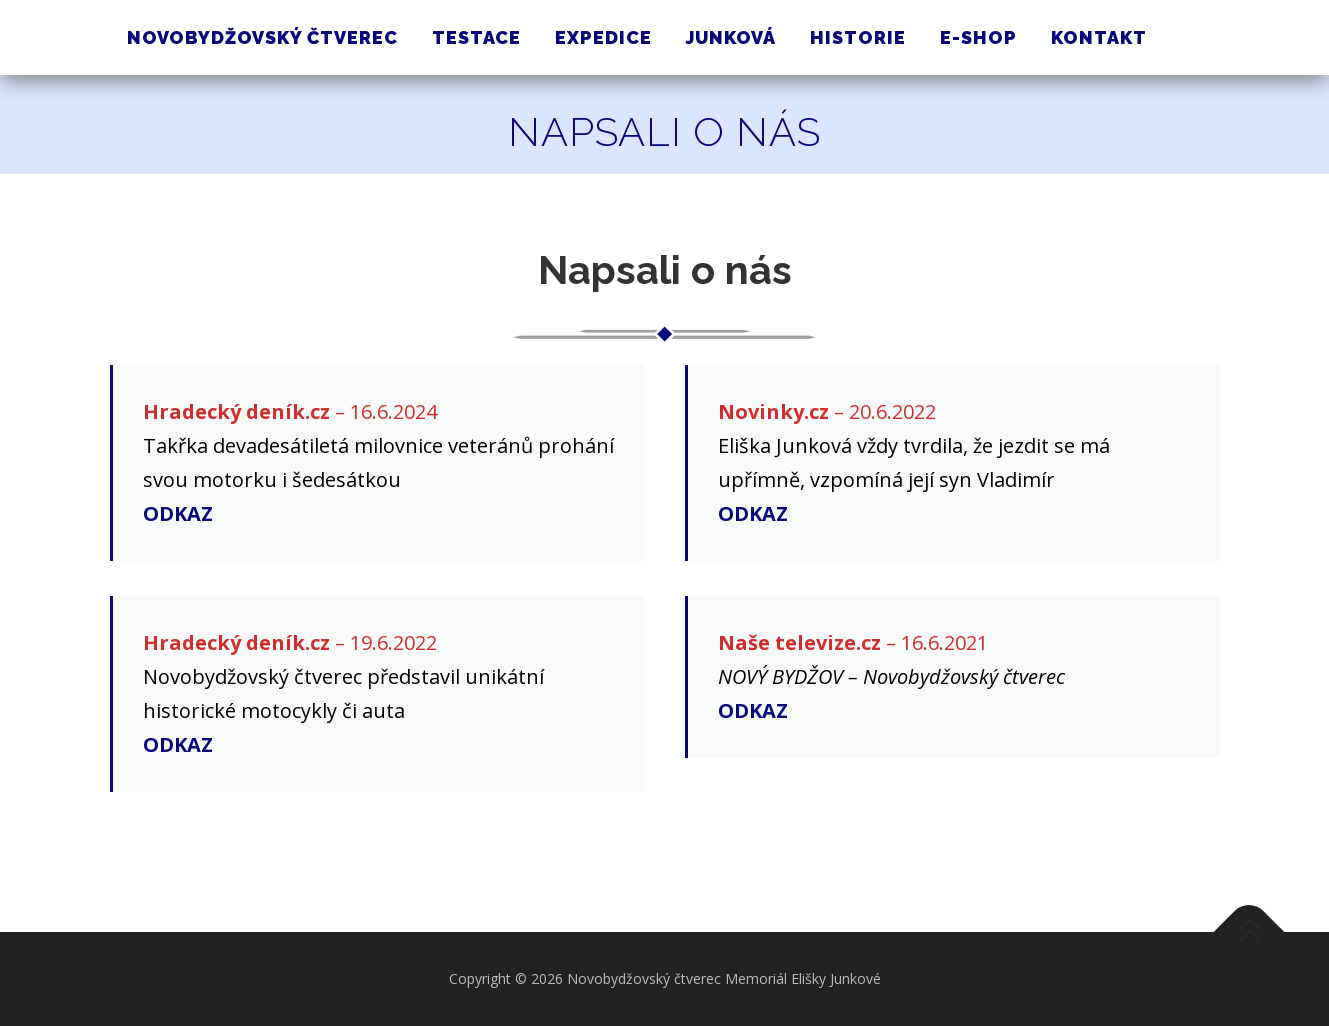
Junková (731, 37)
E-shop (978, 37)
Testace (476, 37)
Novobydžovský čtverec (262, 37)
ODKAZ (178, 513)
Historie (858, 37)
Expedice (603, 37)
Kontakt (1099, 37)
